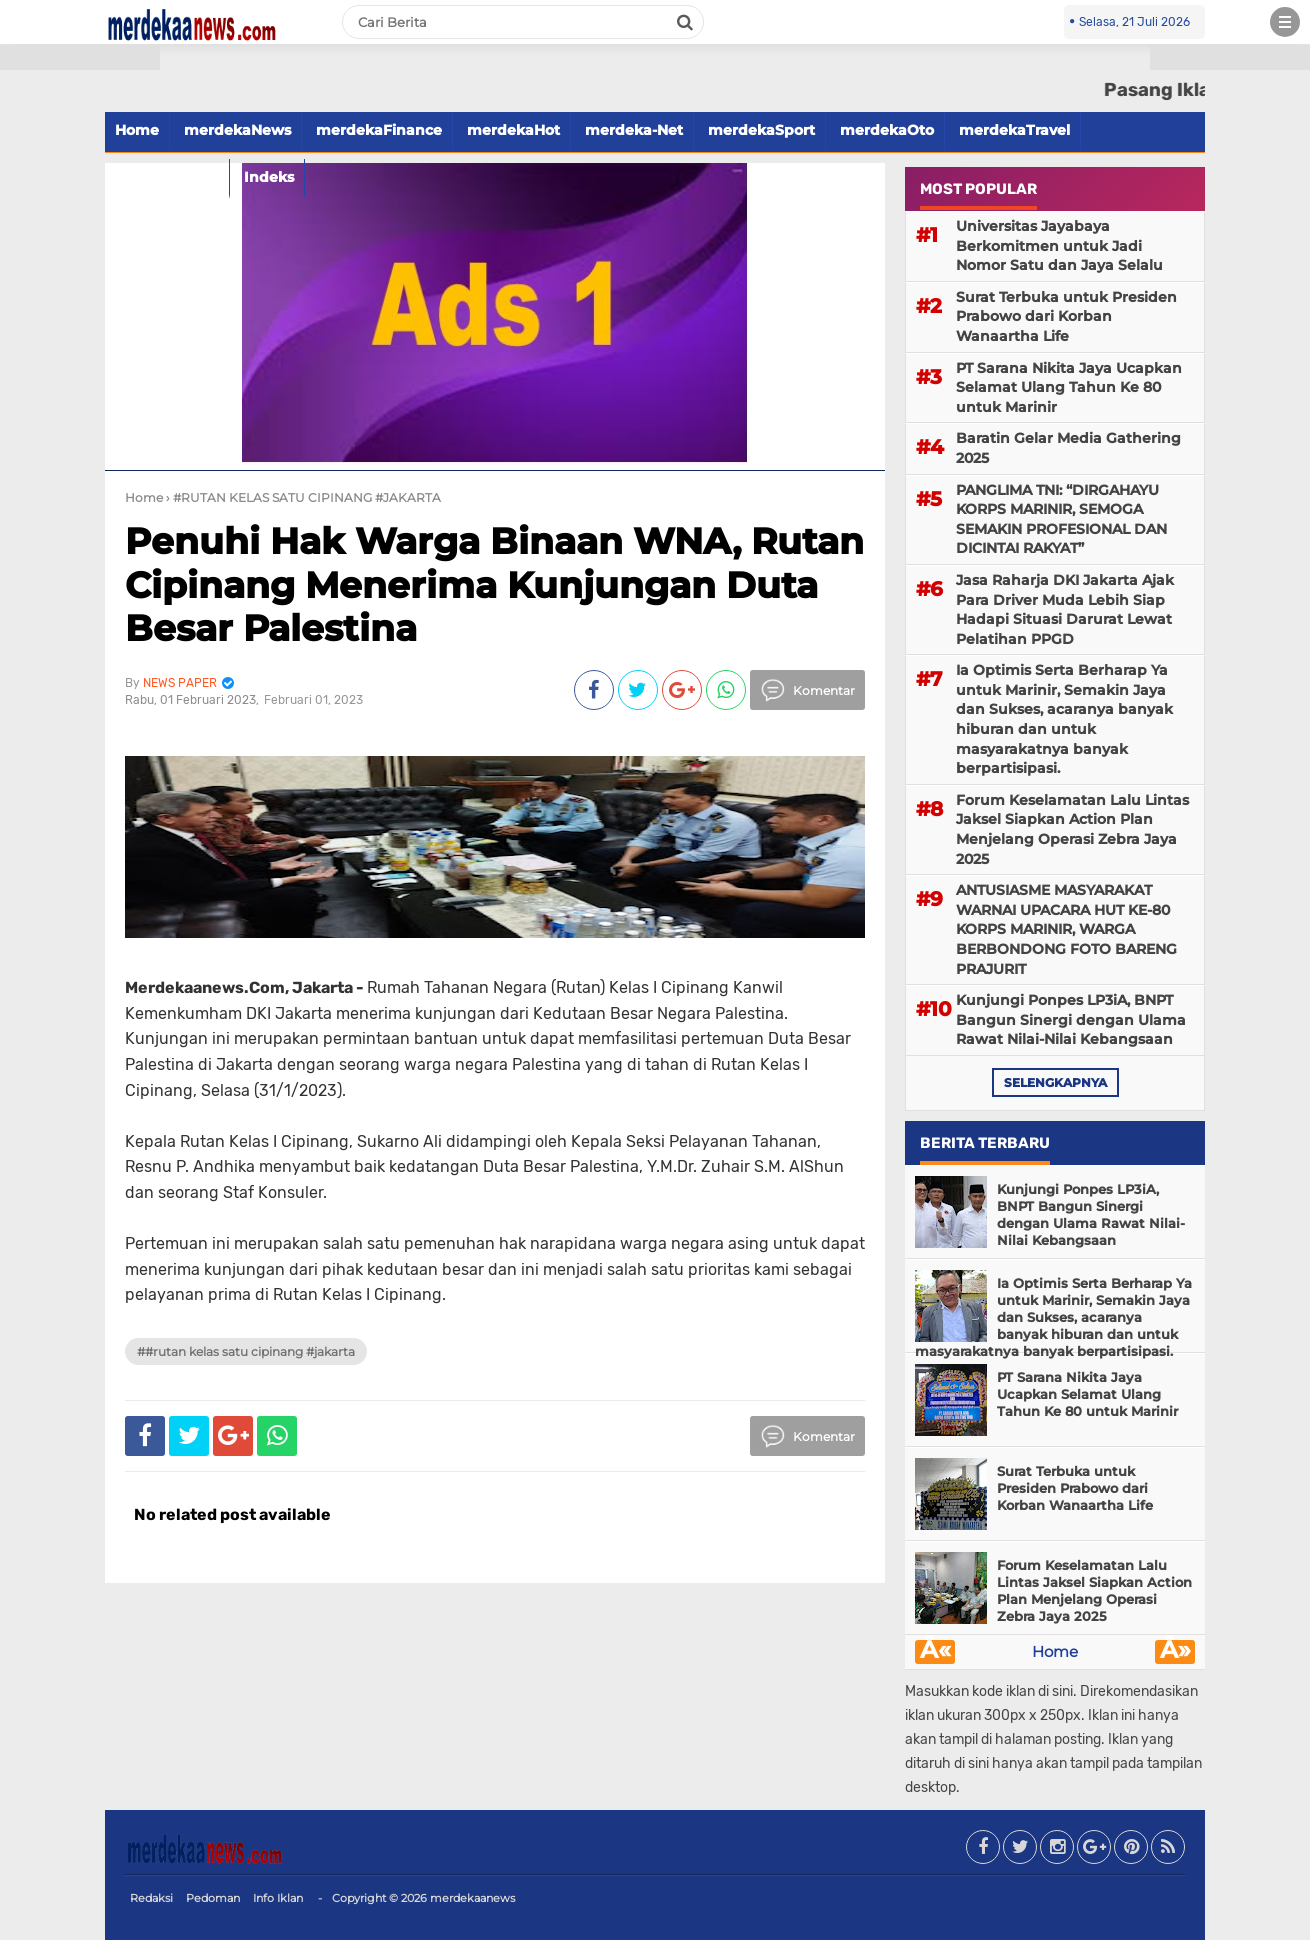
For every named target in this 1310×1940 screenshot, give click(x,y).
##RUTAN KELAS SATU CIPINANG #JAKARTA (246, 1351)
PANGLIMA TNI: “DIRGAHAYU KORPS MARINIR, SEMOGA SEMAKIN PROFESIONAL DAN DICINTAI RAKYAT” (1061, 519)
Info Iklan (278, 1898)
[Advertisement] (80, 360)
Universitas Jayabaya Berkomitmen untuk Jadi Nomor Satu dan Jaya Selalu (1059, 245)
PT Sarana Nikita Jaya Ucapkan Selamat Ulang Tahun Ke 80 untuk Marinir (1069, 387)
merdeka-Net (634, 130)
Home (1055, 1651)
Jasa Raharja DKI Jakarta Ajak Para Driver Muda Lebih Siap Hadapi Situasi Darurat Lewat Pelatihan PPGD (1065, 609)
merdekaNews (237, 130)
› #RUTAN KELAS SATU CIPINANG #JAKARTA (303, 497)
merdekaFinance (379, 130)
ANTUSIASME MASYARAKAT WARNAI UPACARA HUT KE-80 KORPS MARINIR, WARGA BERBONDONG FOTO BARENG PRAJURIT (1066, 929)
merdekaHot (513, 130)
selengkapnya (1055, 1082)
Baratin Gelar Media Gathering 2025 (1068, 448)
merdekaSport (761, 130)
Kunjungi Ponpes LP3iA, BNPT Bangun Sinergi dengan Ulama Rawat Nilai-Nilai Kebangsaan (1071, 1019)
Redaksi (151, 1898)
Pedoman (213, 1898)
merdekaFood (167, 177)
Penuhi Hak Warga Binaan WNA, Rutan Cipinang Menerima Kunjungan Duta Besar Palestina (494, 584)
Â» (1175, 1652)
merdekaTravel (1014, 130)
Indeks (269, 177)
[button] (80, 57)
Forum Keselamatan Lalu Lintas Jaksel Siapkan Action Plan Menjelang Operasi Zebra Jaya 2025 (1072, 829)
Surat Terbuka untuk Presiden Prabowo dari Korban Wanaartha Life (1066, 316)
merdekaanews (472, 1898)
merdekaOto (887, 130)
